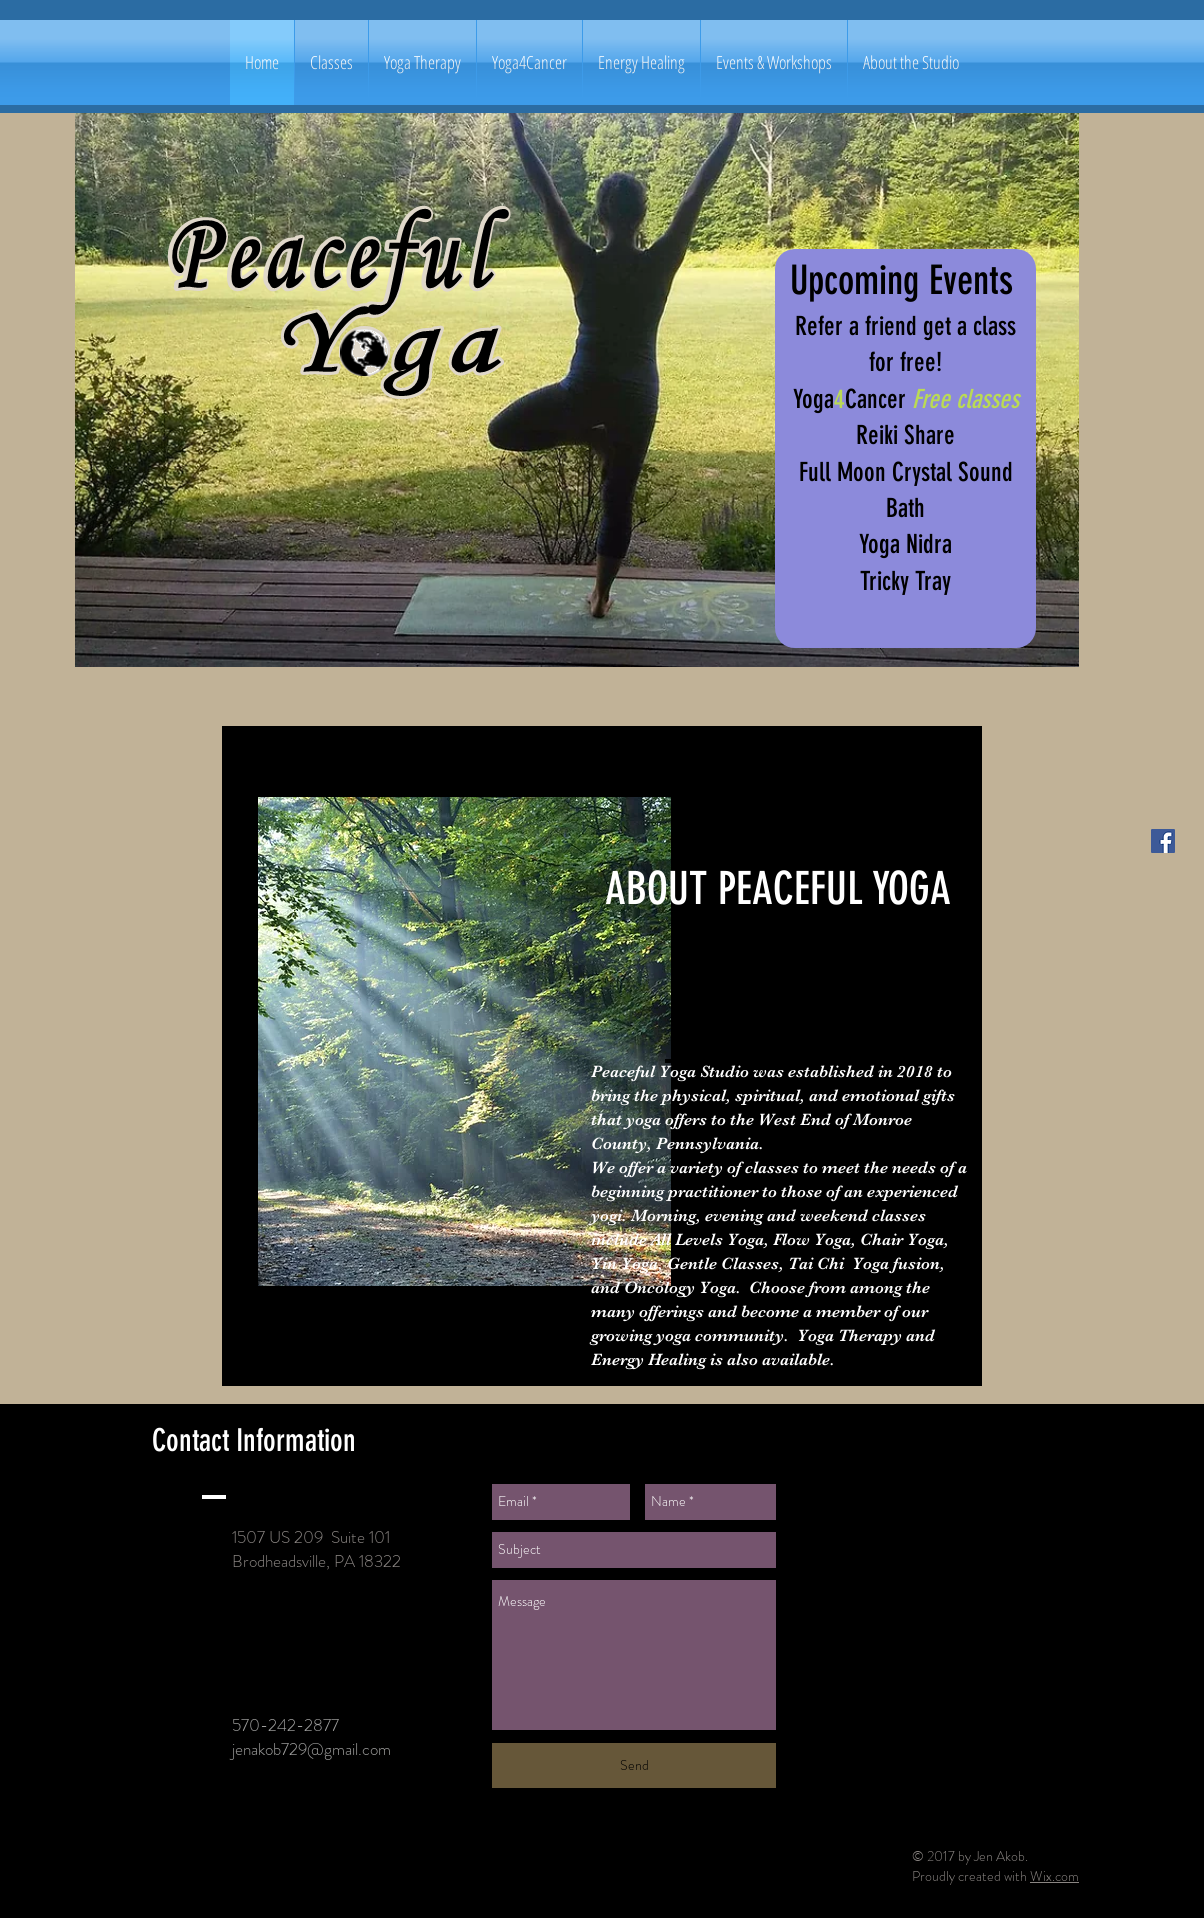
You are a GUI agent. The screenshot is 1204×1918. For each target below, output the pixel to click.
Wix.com (1054, 1876)
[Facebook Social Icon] (1163, 841)
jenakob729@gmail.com (311, 1749)
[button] (331, 62)
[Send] (634, 1765)
